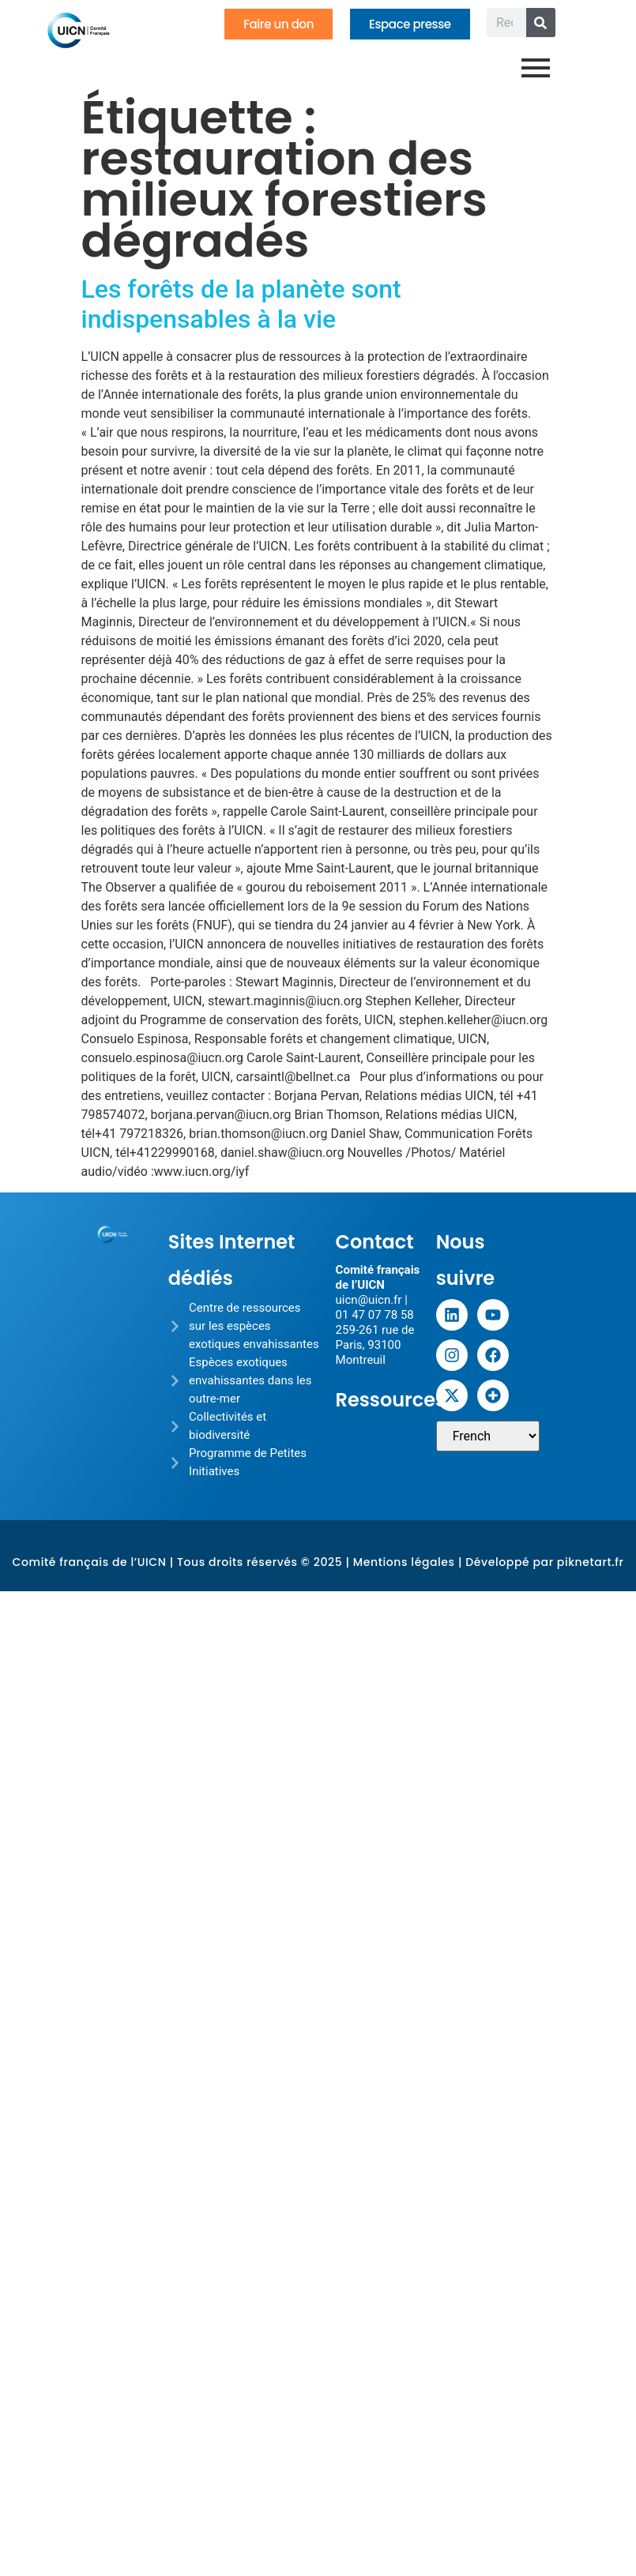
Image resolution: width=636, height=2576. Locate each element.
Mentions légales (404, 1562)
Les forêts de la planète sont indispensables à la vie (241, 304)
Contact (375, 1242)
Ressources (391, 1400)
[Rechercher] (540, 22)
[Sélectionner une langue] (488, 1436)
